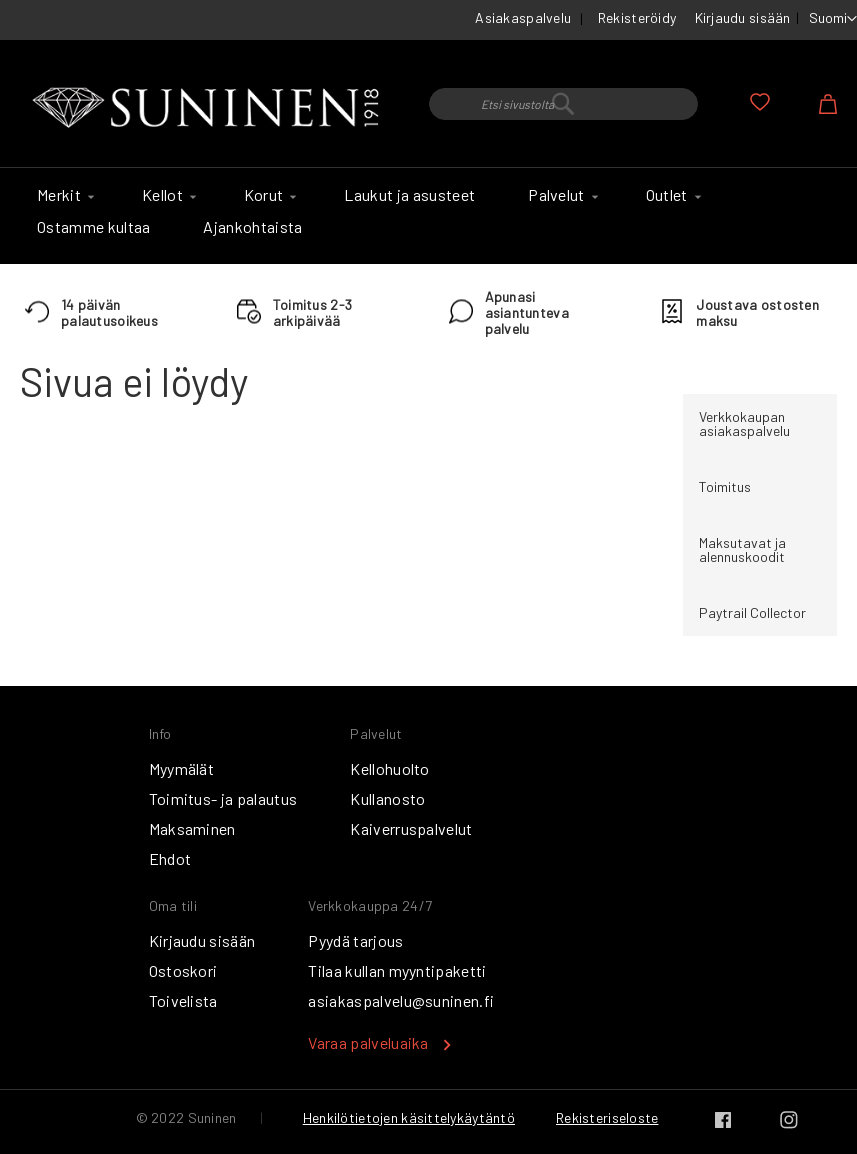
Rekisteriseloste (607, 1117)
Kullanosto (387, 798)
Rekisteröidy (637, 17)
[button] (833, 19)
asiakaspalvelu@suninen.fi (401, 1000)
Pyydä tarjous (355, 940)
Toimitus (725, 486)
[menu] (428, 216)
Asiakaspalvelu (523, 17)
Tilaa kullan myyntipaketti (397, 970)
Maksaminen (192, 828)
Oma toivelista (760, 102)
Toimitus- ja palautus (223, 798)
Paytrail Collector (752, 612)
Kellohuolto (390, 768)
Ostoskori (183, 970)
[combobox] (563, 104)
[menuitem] (63, 195)
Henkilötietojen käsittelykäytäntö (409, 1117)
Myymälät (182, 768)
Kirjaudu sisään (743, 17)
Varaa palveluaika (368, 1042)
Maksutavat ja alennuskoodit (742, 549)
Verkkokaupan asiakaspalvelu (744, 423)
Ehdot (170, 858)
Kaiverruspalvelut (411, 828)
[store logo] (209, 108)
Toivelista (183, 1000)
